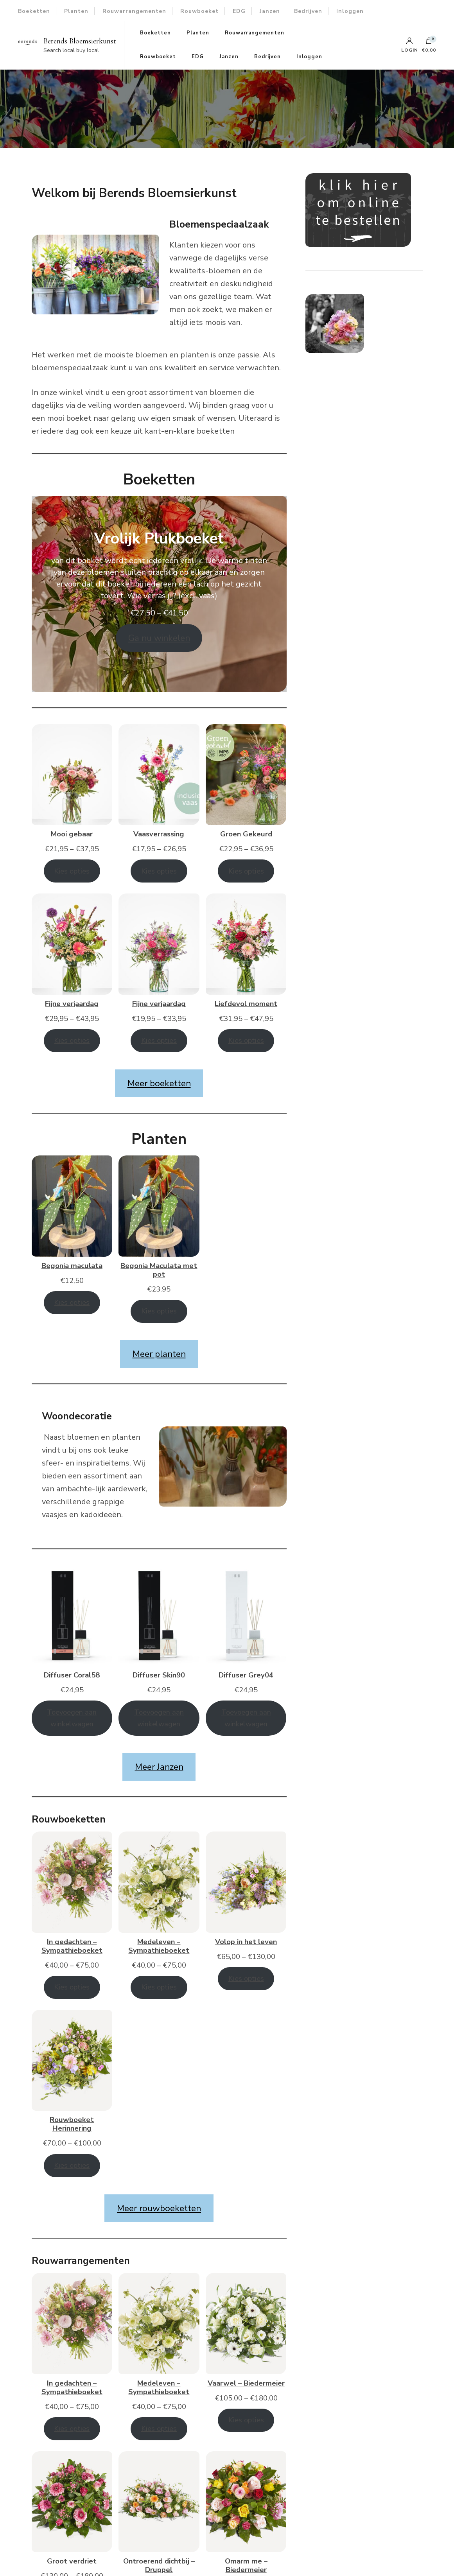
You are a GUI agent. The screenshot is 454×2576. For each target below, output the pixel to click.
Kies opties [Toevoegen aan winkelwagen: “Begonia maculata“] (72, 1302)
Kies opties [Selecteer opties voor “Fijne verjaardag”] (72, 1040)
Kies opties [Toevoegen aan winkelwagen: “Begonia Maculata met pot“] (159, 1311)
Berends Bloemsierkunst (79, 41)
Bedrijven (308, 11)
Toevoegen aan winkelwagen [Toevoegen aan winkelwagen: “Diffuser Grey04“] (246, 1718)
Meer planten (159, 1354)
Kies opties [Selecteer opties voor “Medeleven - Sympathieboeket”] (159, 1987)
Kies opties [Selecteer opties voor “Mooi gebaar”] (72, 871)
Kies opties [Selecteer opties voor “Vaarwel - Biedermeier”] (246, 2420)
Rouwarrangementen (134, 11)
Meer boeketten (159, 1083)
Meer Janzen (159, 1767)
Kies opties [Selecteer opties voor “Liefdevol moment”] (246, 1040)
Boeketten (34, 11)
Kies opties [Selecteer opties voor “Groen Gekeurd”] (246, 871)
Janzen (270, 11)
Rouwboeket (199, 11)
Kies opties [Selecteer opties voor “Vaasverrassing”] (159, 871)
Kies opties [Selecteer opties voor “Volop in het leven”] (246, 1978)
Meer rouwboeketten (159, 2208)
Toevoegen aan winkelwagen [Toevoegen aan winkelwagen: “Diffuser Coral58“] (72, 1718)
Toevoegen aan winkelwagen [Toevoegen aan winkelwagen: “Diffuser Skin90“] (159, 1718)
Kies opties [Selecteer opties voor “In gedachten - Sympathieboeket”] (72, 1987)
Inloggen (350, 11)
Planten (76, 11)
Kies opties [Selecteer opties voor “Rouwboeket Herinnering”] (72, 2165)
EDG (239, 11)
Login (409, 45)
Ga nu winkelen (159, 638)
